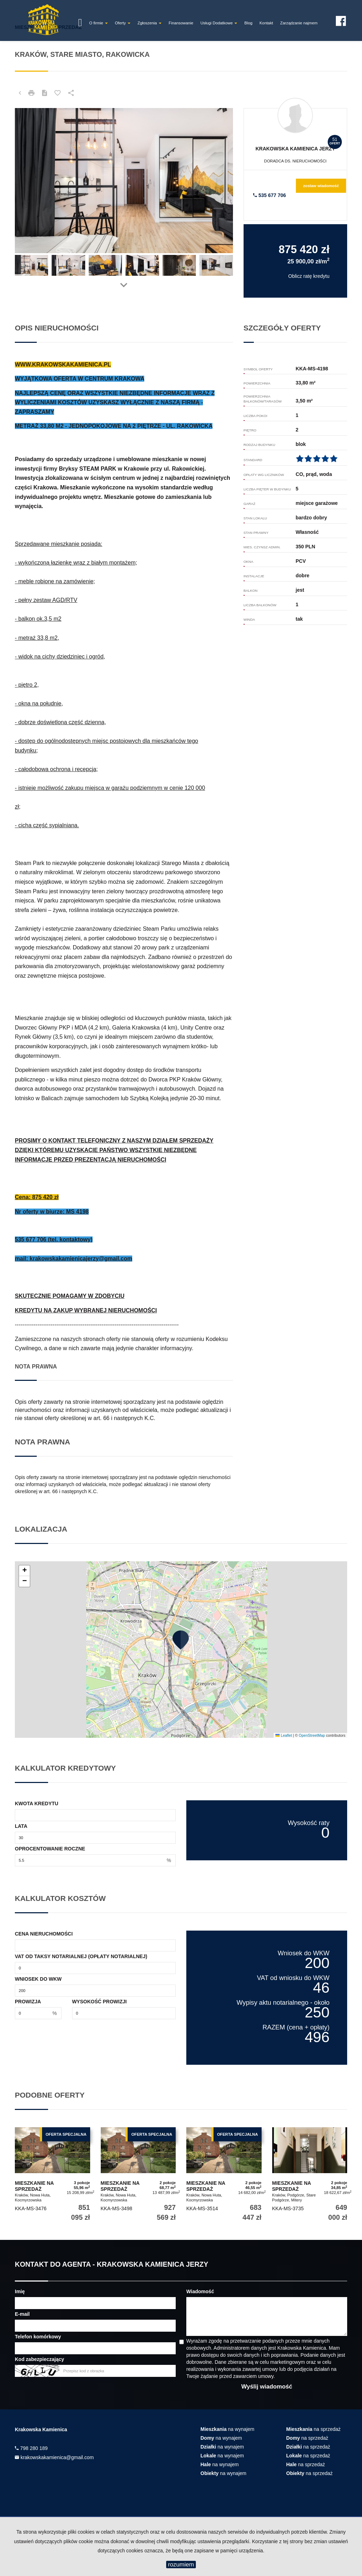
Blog (248, 23)
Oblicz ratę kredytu (308, 276)
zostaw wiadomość (321, 186)
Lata (21, 1826)
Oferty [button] (122, 23)
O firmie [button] (98, 23)
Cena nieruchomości (44, 1934)
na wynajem (227, 2429)
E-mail (22, 2314)
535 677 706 (269, 195)
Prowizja (28, 2001)
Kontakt (266, 23)
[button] (180, 1639)
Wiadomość (200, 2291)
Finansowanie (181, 23)
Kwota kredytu (36, 1803)
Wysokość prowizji (99, 2001)
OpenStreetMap (312, 1735)
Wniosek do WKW (38, 1979)
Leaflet (283, 1735)
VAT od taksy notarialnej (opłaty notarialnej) (81, 1956)
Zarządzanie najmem (298, 23)
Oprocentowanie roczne (50, 1849)
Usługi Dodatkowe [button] (218, 23)
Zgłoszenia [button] (150, 23)
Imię (20, 2291)
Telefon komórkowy (38, 2336)
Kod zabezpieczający (39, 2359)
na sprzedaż (313, 2429)
